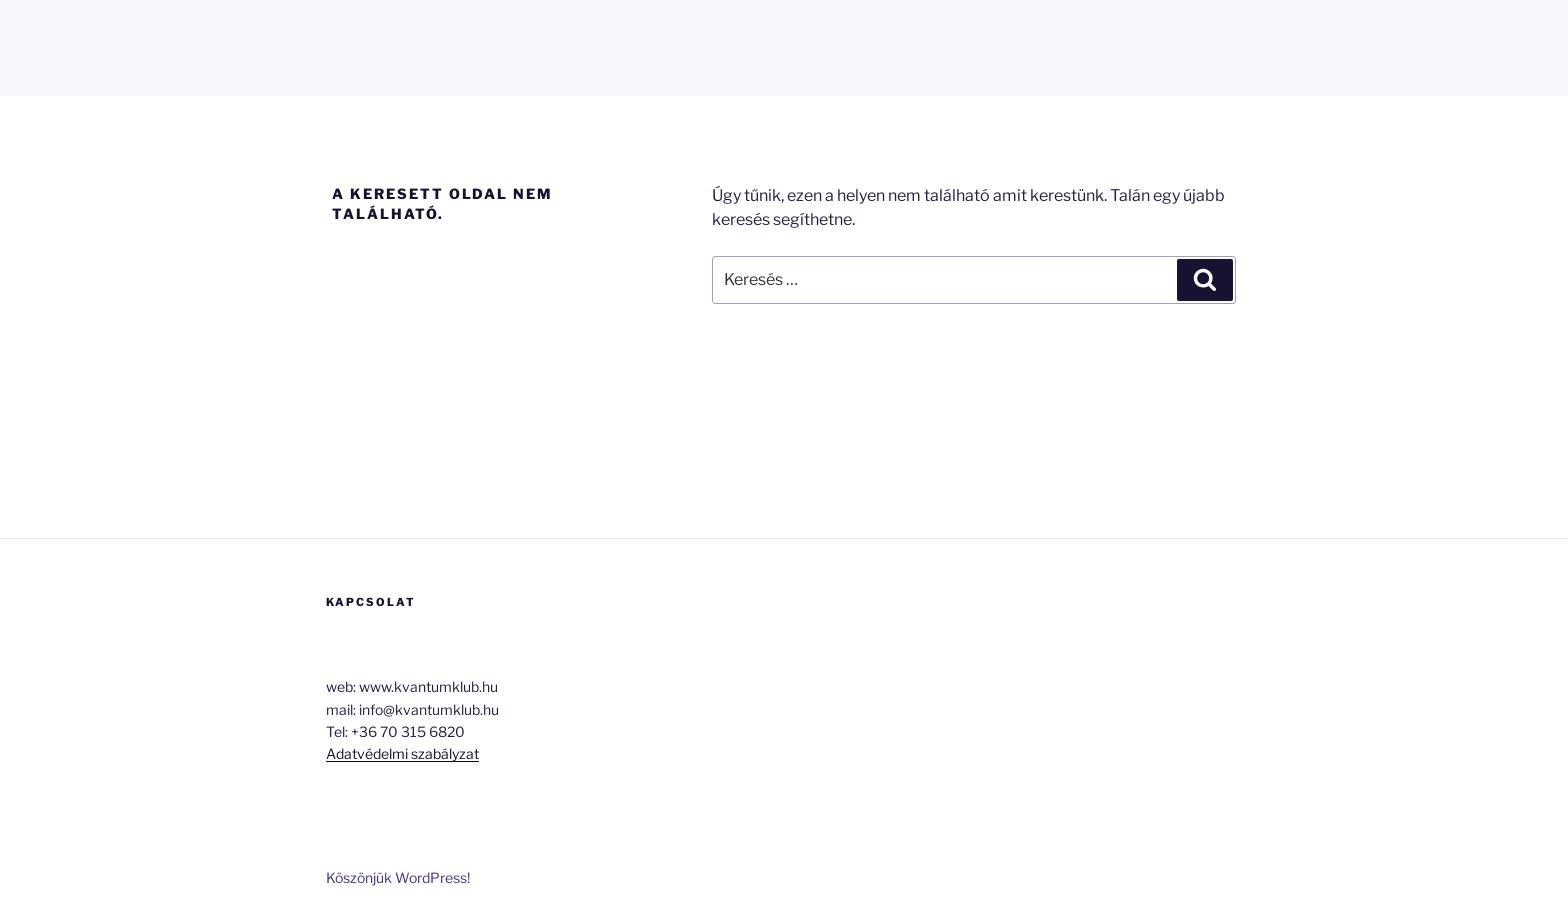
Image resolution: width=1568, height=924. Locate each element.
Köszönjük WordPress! (398, 877)
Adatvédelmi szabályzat (402, 753)
